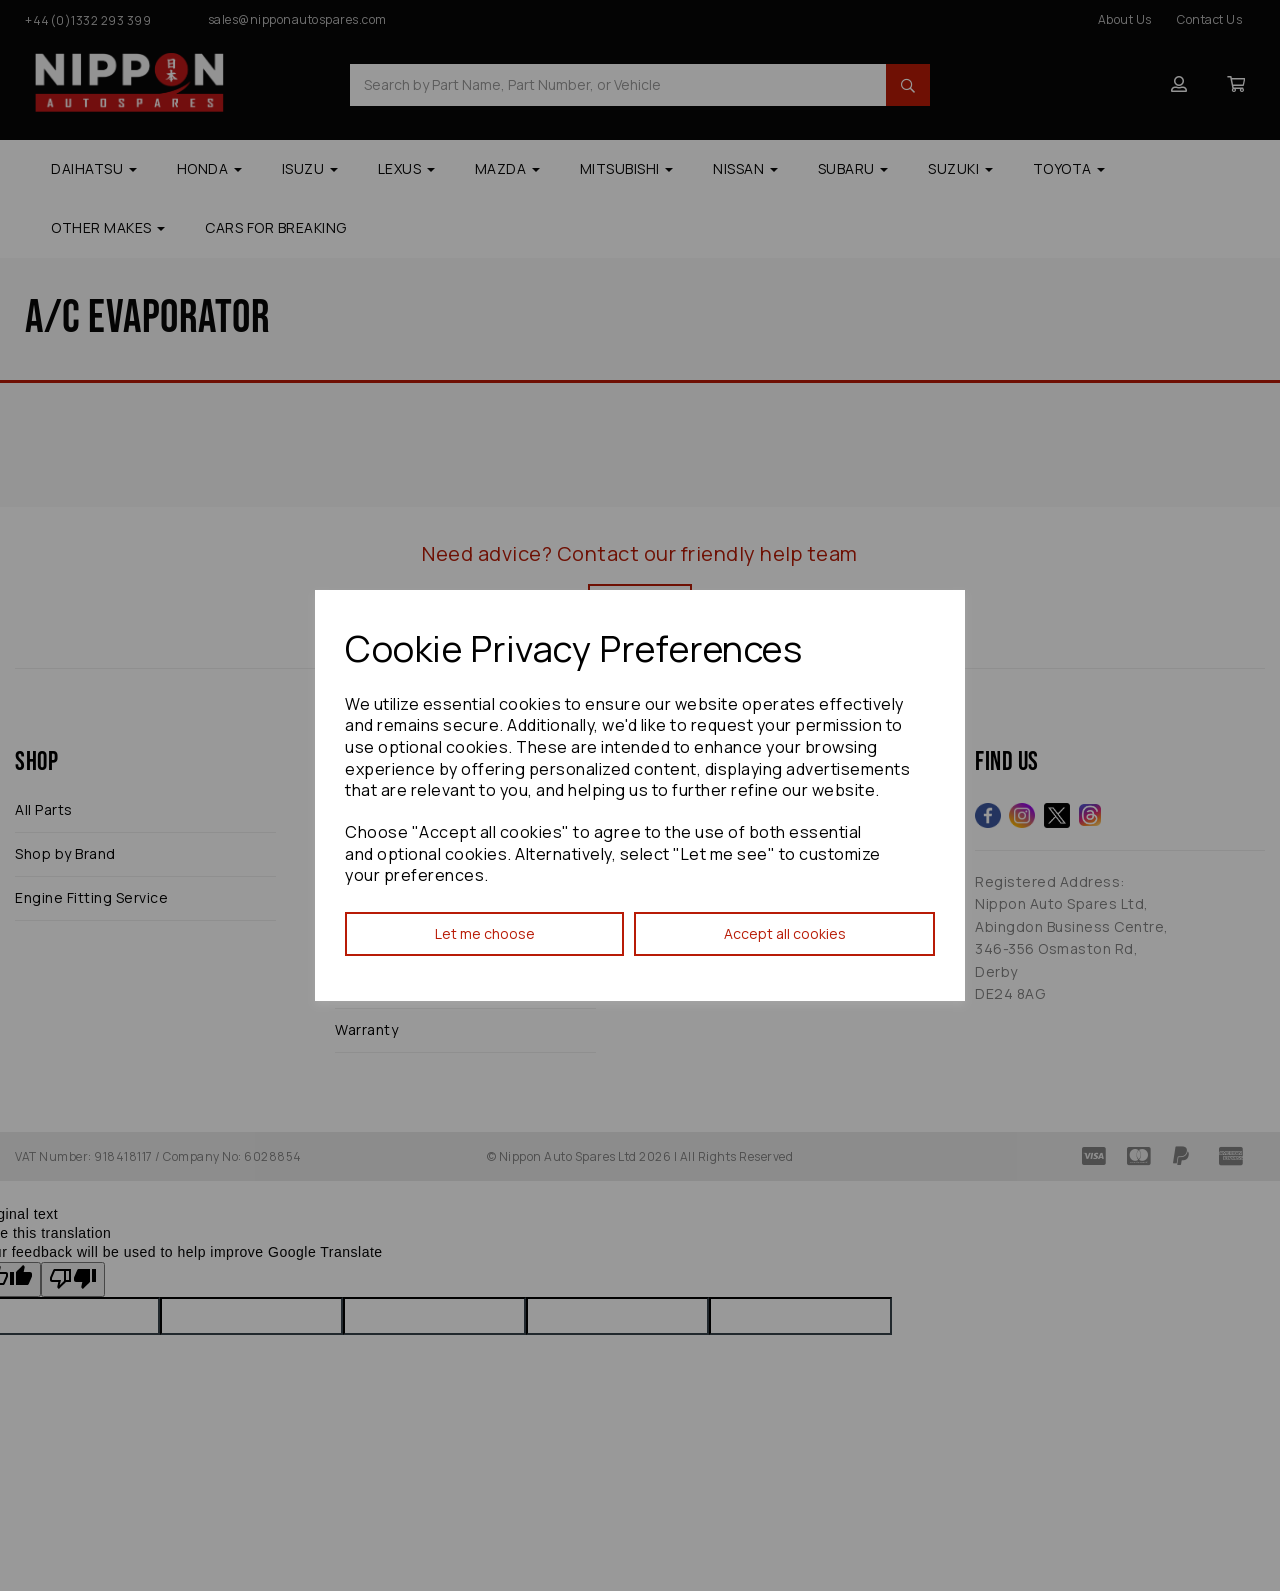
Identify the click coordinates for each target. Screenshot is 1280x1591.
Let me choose (485, 933)
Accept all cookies (785, 933)
